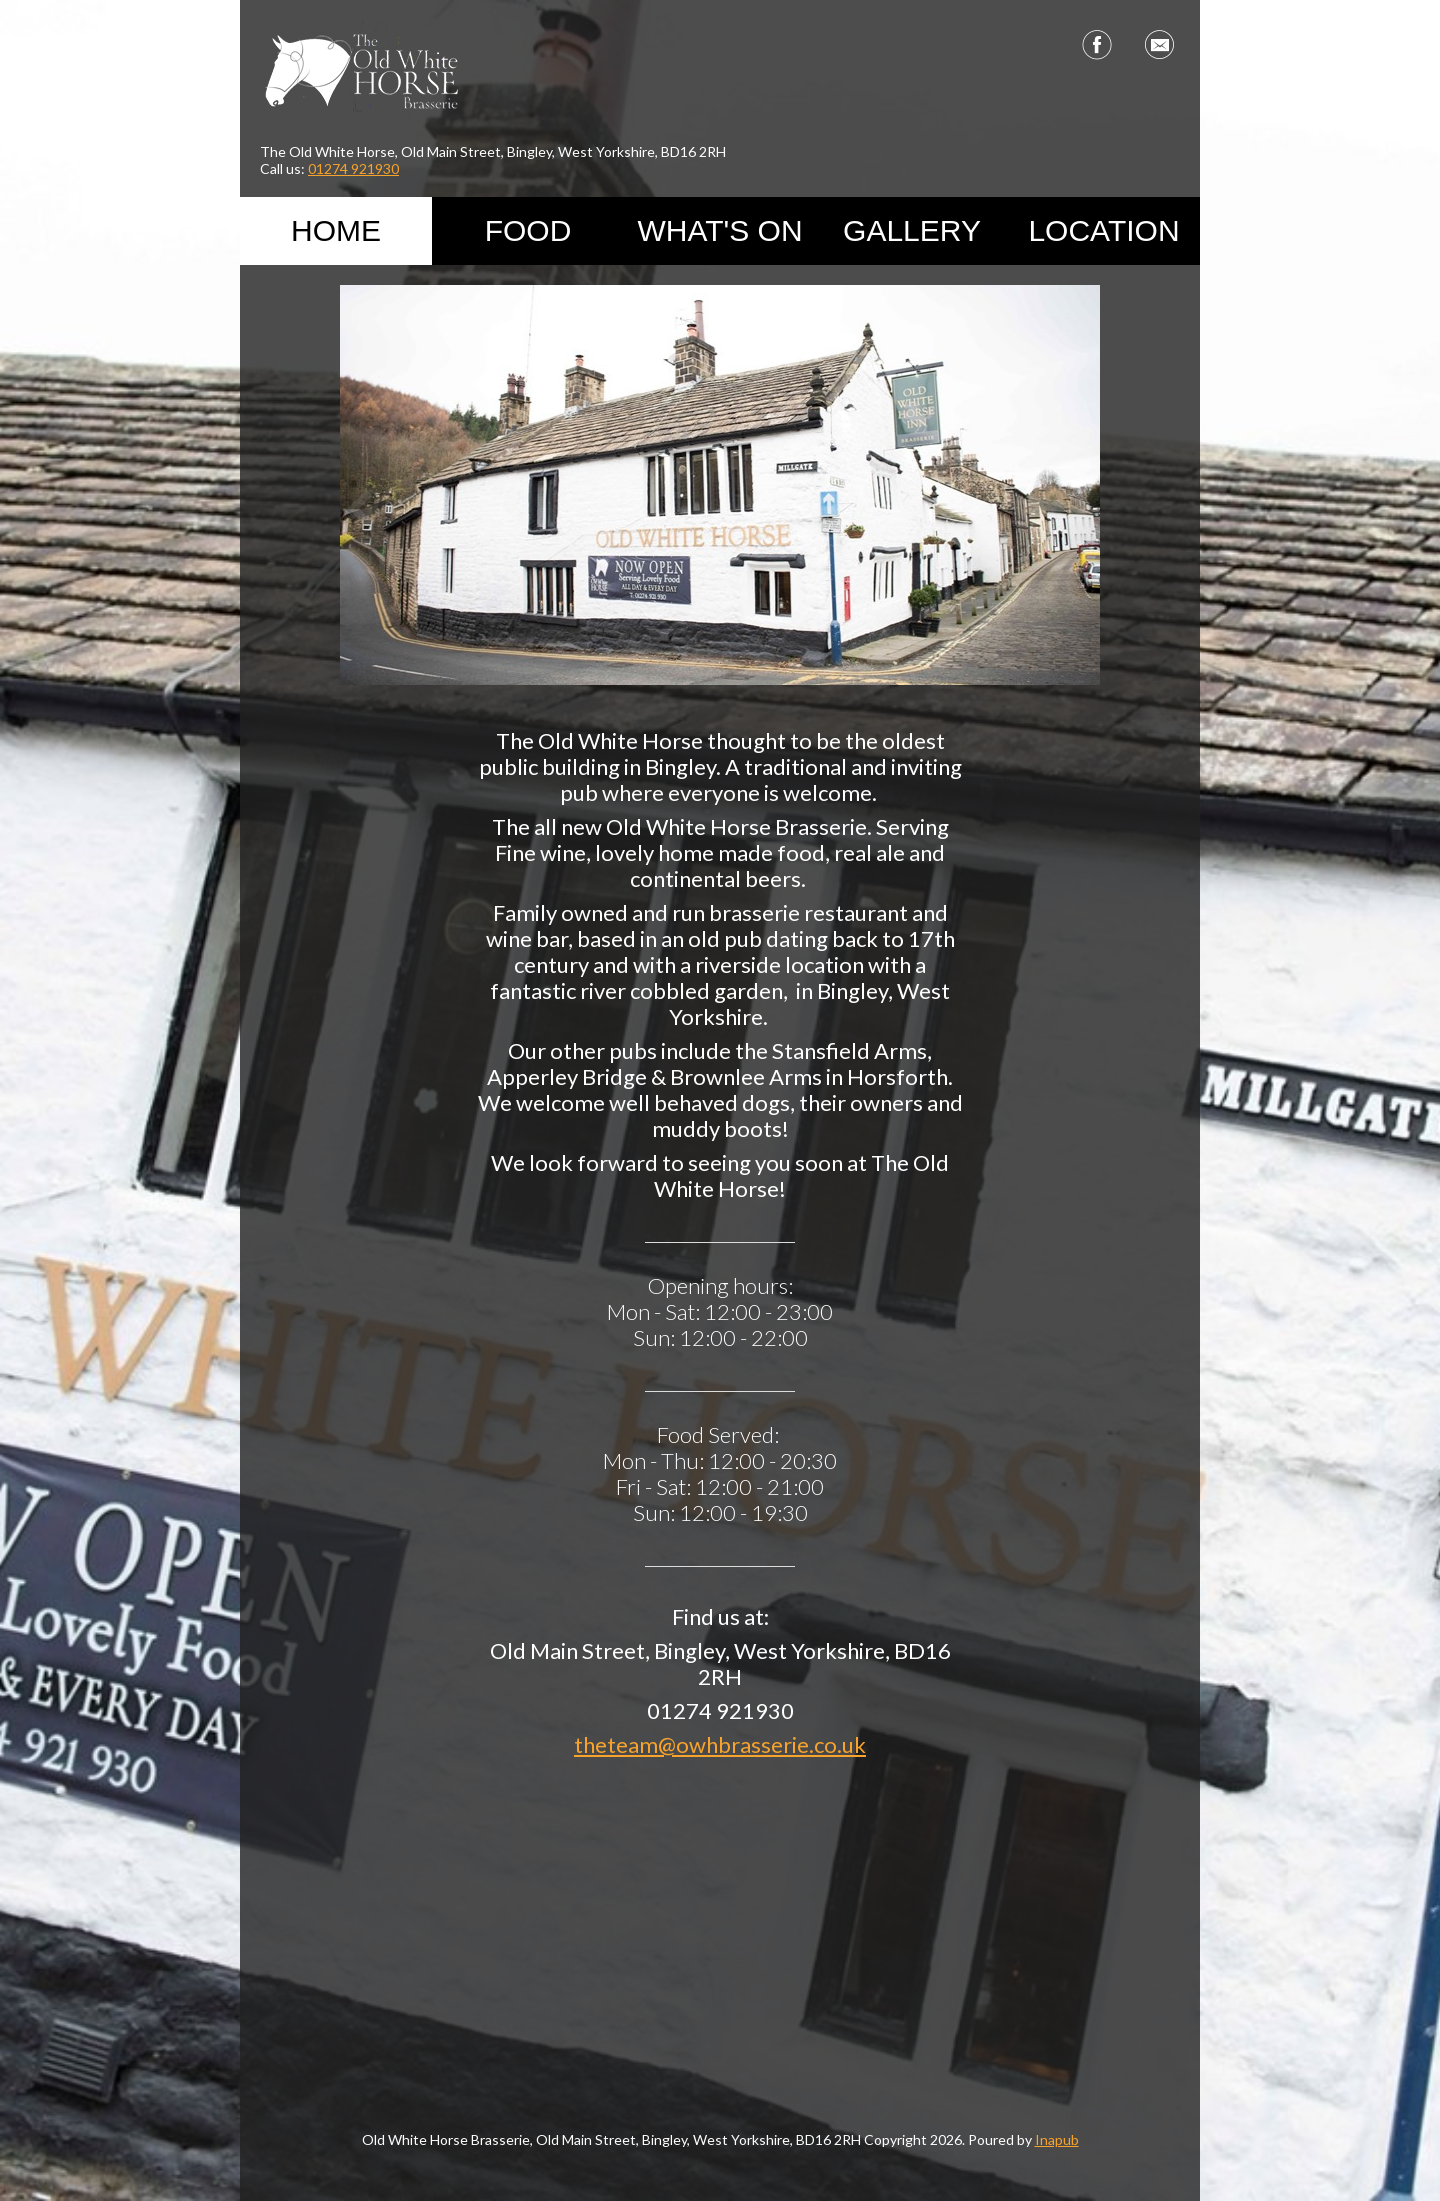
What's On (719, 230)
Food (528, 230)
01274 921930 (353, 168)
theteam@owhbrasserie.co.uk (720, 1744)
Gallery (912, 230)
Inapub (1057, 2139)
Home (336, 230)
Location (1103, 230)
